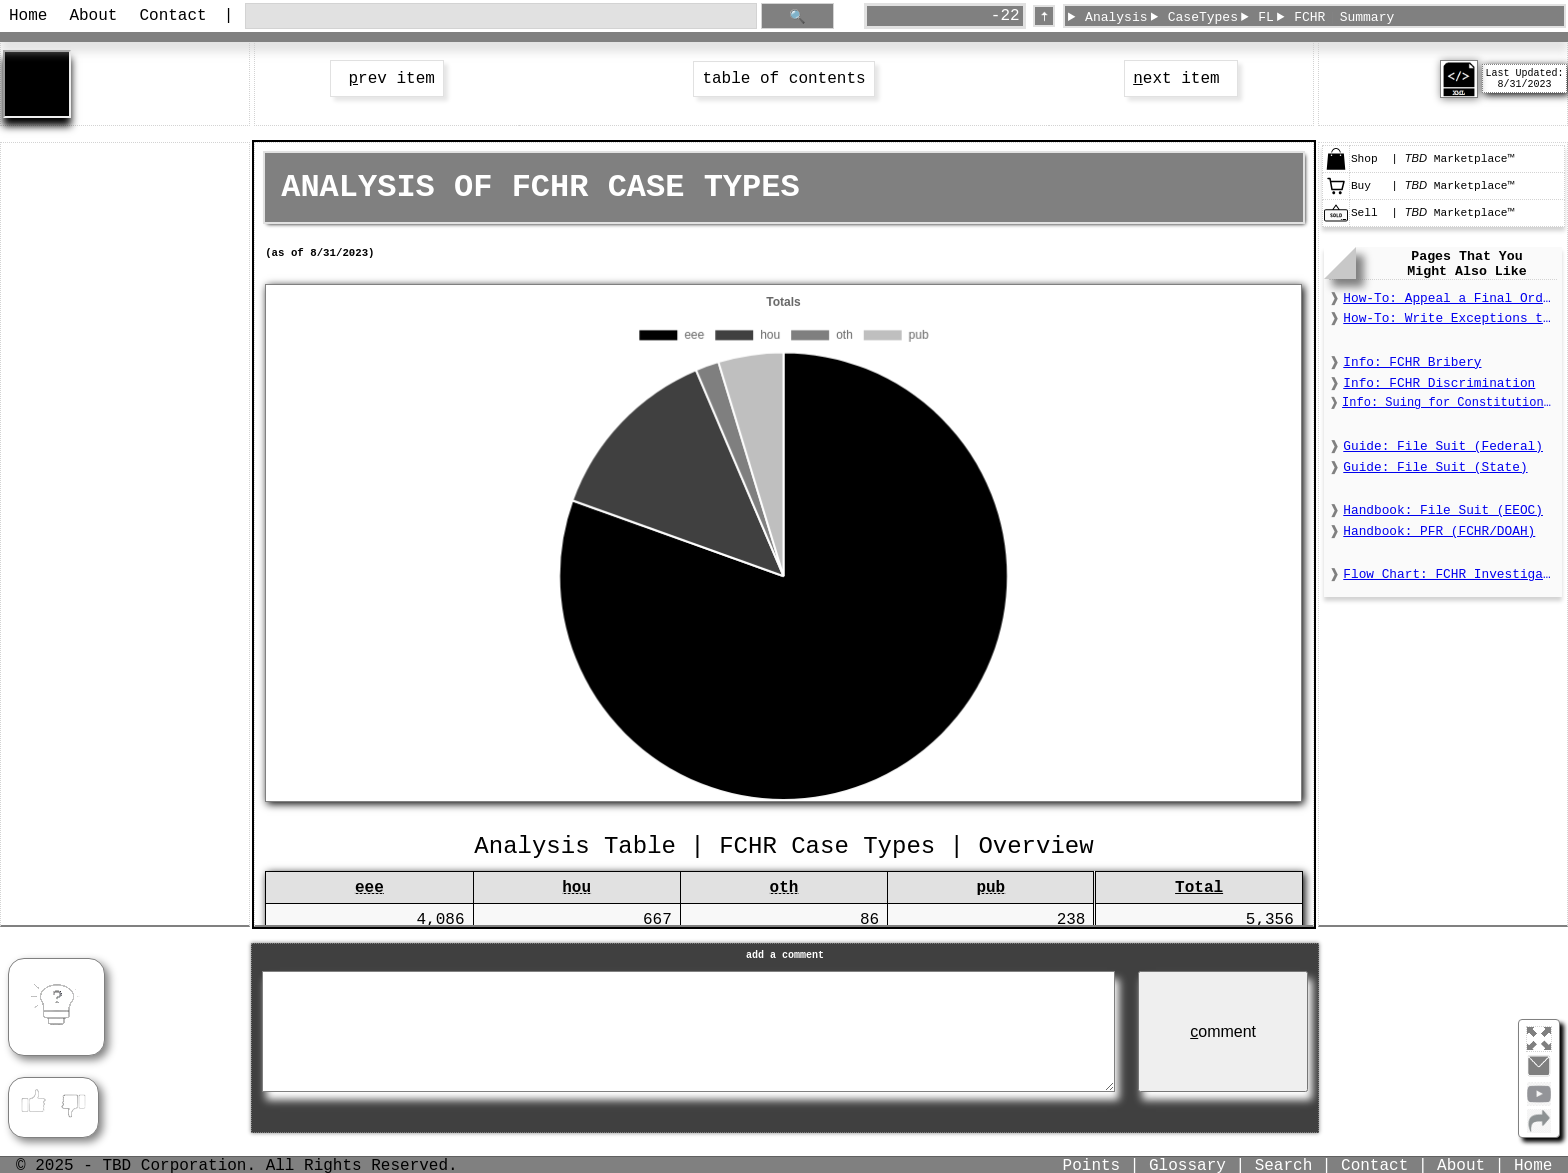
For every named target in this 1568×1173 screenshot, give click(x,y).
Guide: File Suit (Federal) (1443, 446)
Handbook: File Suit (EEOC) (1443, 510)
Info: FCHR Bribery (1412, 362)
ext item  (1181, 79)
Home (28, 16)
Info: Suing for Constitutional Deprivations (1449, 403)
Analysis (1116, 17)
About (93, 16)
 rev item (387, 79)
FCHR (1309, 17)
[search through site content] (501, 16)
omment (1223, 1031)
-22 (1005, 16)
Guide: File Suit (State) (1435, 467)
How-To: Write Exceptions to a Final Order (1450, 318)
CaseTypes (1203, 17)
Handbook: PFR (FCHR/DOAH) (1439, 531)
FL (1266, 17)
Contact (172, 16)
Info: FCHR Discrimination (1439, 383)
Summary (1367, 17)
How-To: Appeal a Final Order (1450, 298)
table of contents (783, 79)
